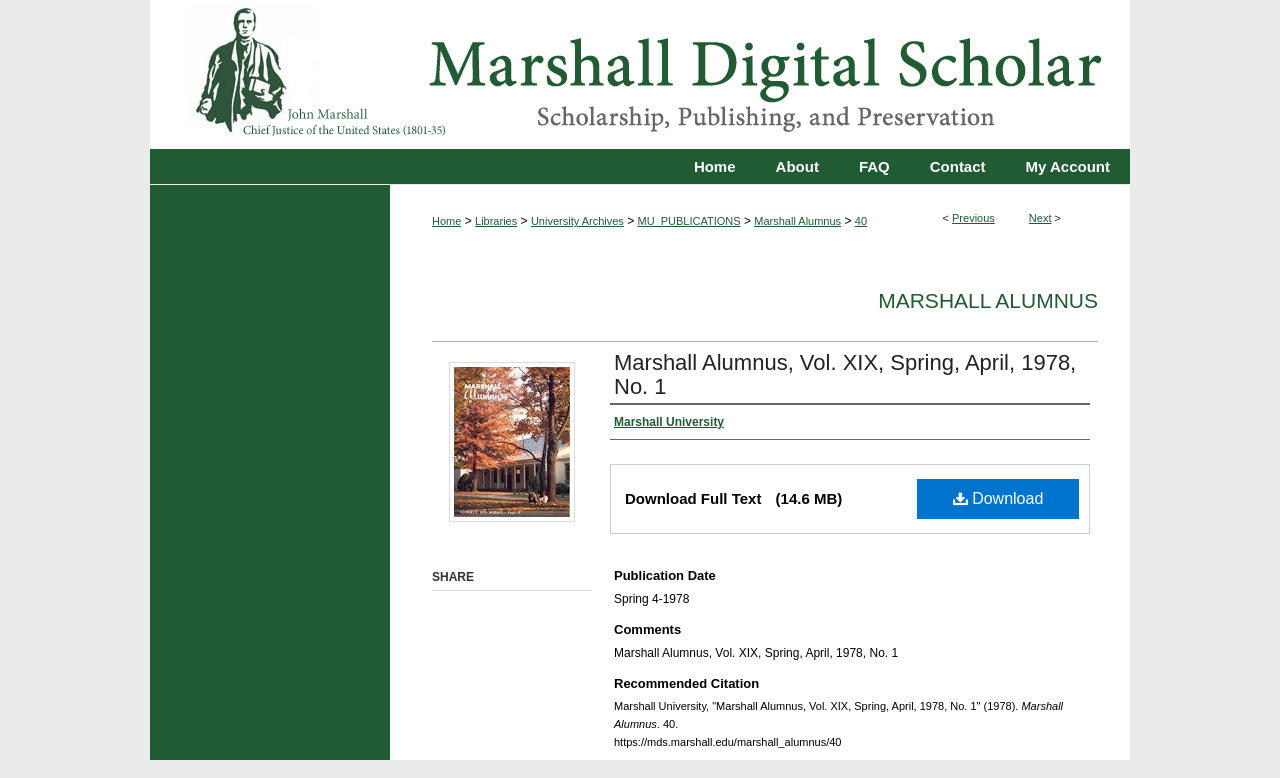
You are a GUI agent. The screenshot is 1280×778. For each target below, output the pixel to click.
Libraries (496, 221)
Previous (973, 218)
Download (998, 498)
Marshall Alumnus (797, 221)
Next (1040, 218)
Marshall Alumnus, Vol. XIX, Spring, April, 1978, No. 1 (845, 374)
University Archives (577, 221)
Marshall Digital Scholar (640, 74)
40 (861, 221)
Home (446, 221)
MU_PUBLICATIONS (689, 221)
